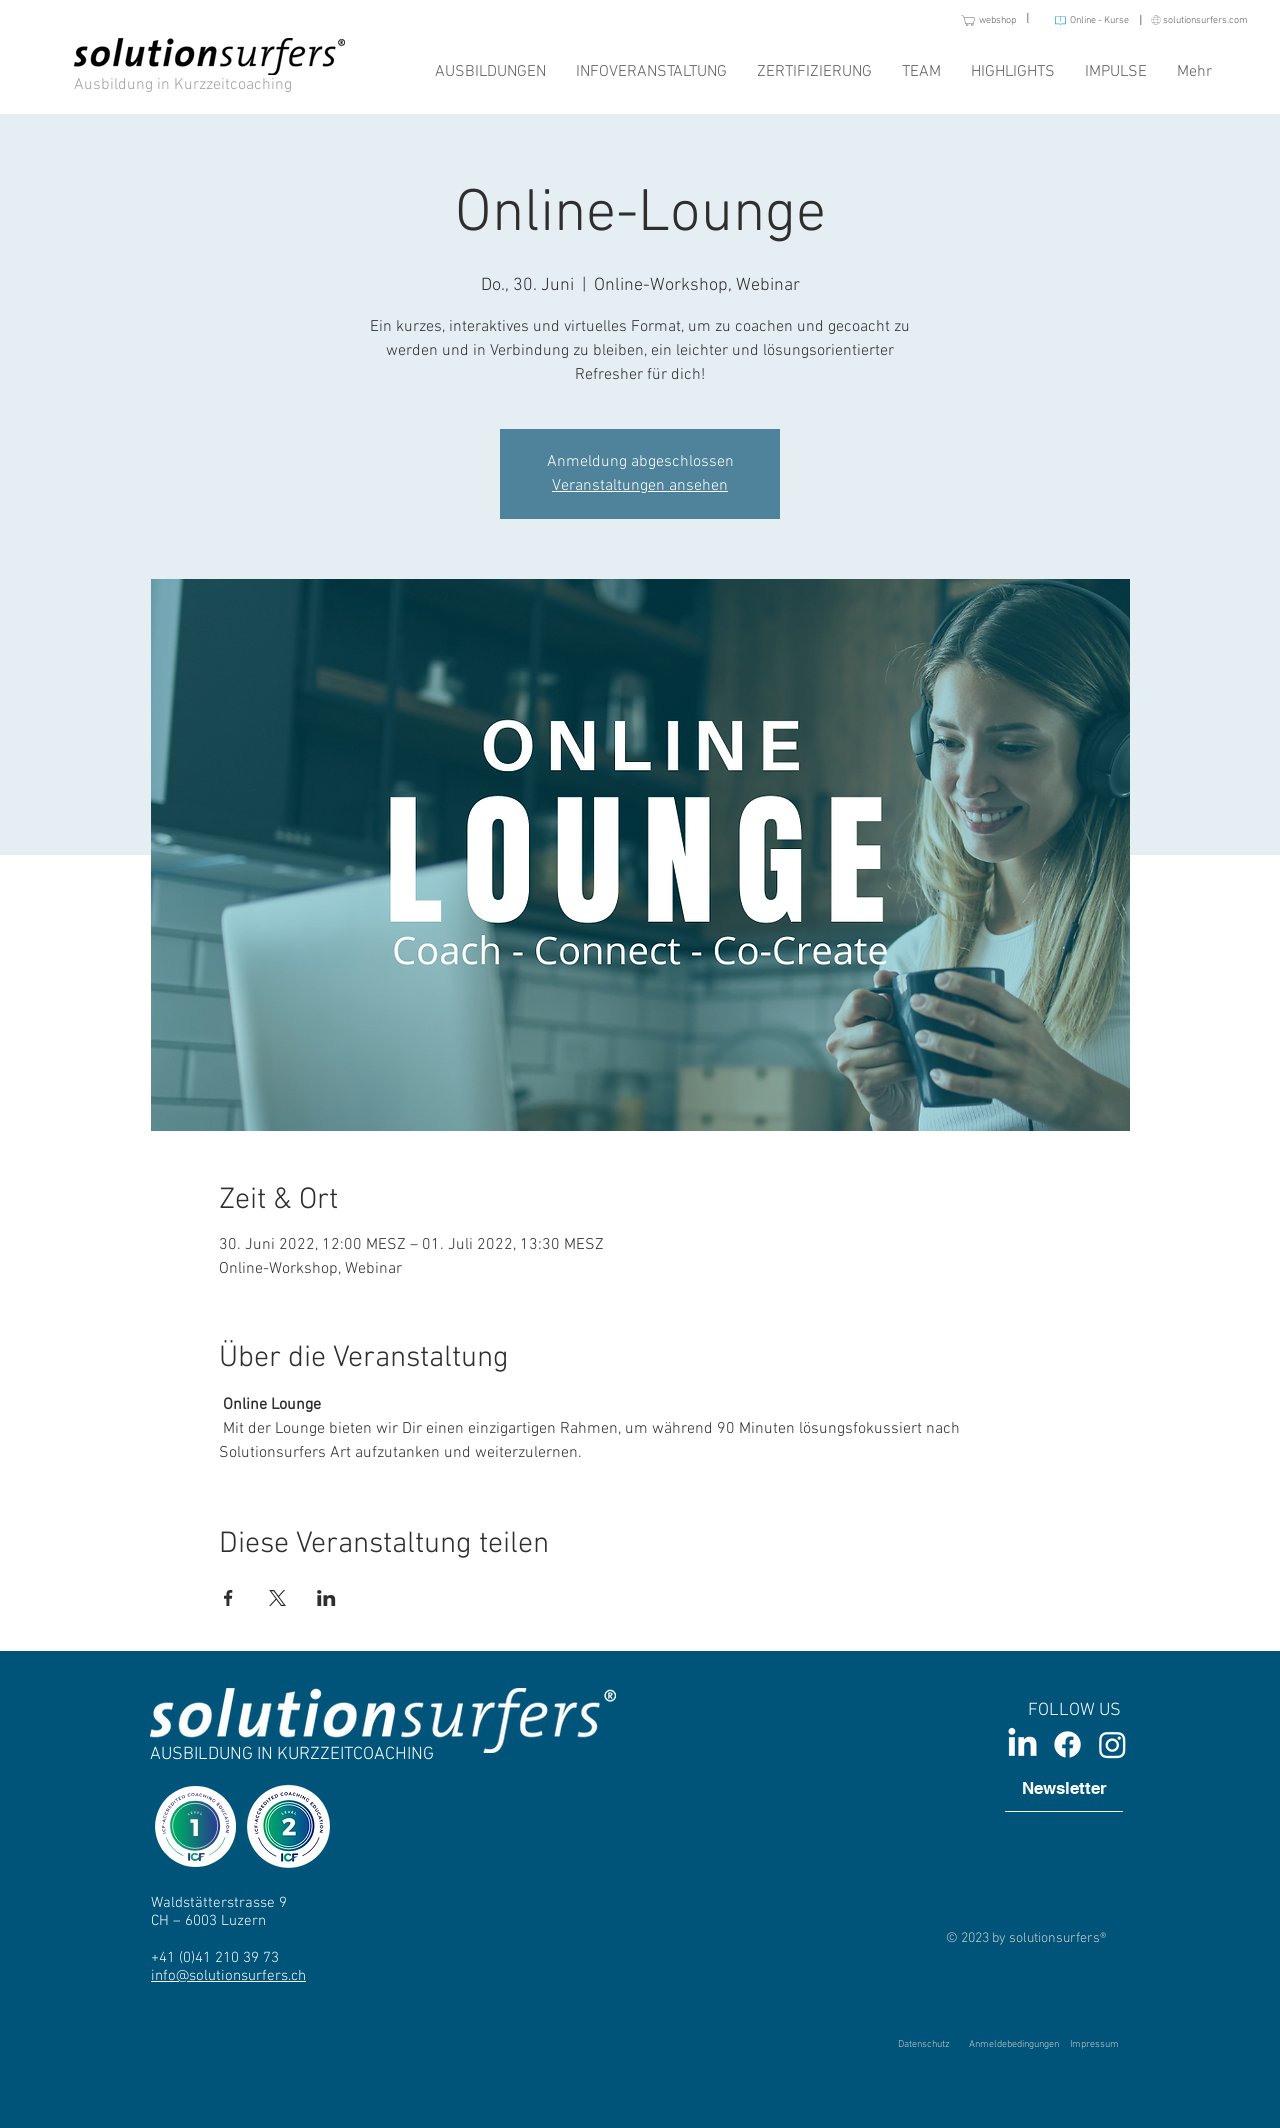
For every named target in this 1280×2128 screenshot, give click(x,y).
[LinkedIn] (1022, 1744)
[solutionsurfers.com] (1191, 20)
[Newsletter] (1064, 1789)
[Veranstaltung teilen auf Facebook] (228, 1598)
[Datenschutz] (923, 2045)
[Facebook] (1067, 1744)
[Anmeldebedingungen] (1014, 2044)
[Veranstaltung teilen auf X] (277, 1598)
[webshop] (970, 20)
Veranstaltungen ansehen (640, 486)
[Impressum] (1094, 2045)
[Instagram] (1112, 1744)
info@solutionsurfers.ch (228, 1976)
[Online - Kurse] (1083, 20)
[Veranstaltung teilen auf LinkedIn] (326, 1598)
